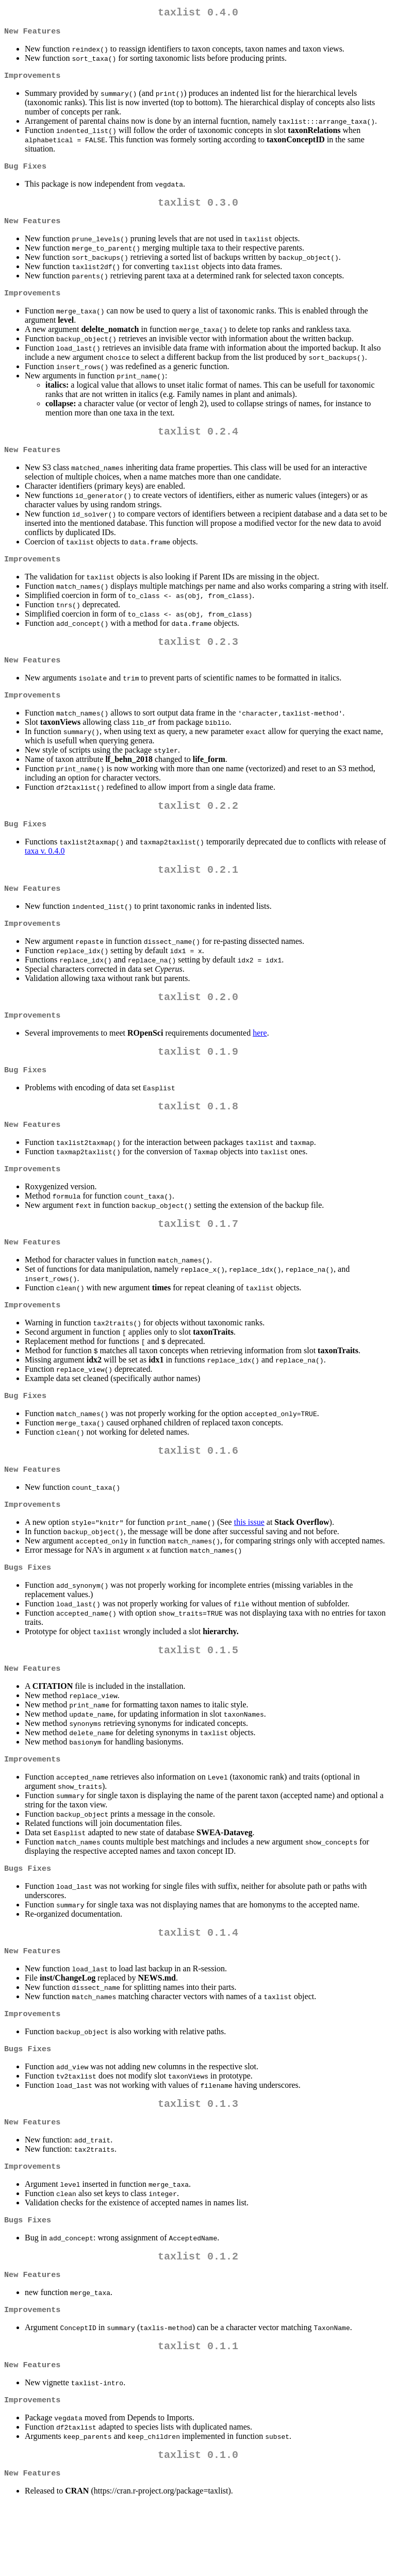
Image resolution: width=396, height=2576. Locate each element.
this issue (249, 1566)
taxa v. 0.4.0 (45, 871)
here (260, 1060)
